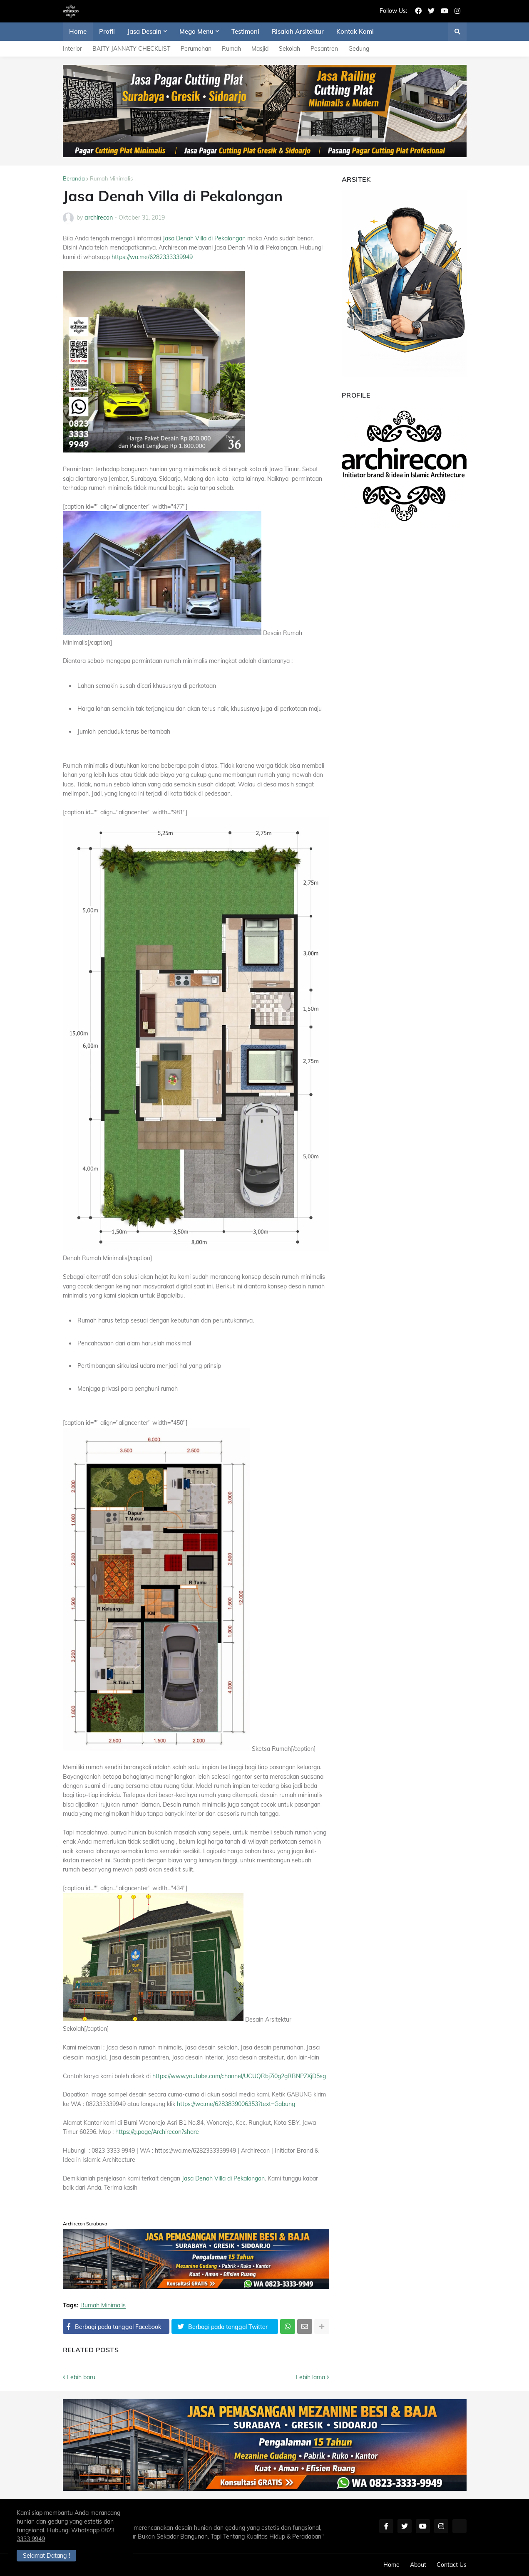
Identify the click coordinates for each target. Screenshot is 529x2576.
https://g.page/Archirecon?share (157, 2132)
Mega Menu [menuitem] (196, 31)
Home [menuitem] (78, 31)
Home (391, 2565)
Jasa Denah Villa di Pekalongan (204, 238)
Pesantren (324, 48)
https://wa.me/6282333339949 (152, 257)
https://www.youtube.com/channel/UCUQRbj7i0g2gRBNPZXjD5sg (239, 2076)
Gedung (358, 48)
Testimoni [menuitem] (245, 31)
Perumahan (196, 48)
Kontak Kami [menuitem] (355, 31)
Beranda (74, 178)
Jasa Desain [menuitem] (144, 31)
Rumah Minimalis (111, 178)
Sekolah (289, 48)
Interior (72, 48)
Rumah (231, 48)
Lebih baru (81, 2377)
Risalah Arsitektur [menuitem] (298, 31)
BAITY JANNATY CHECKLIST (131, 48)
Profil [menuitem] (107, 31)
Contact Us (452, 2565)
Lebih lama (310, 2377)
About (418, 2565)
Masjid (259, 48)
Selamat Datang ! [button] (46, 2555)
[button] (457, 31)
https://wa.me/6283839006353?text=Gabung (236, 2104)
